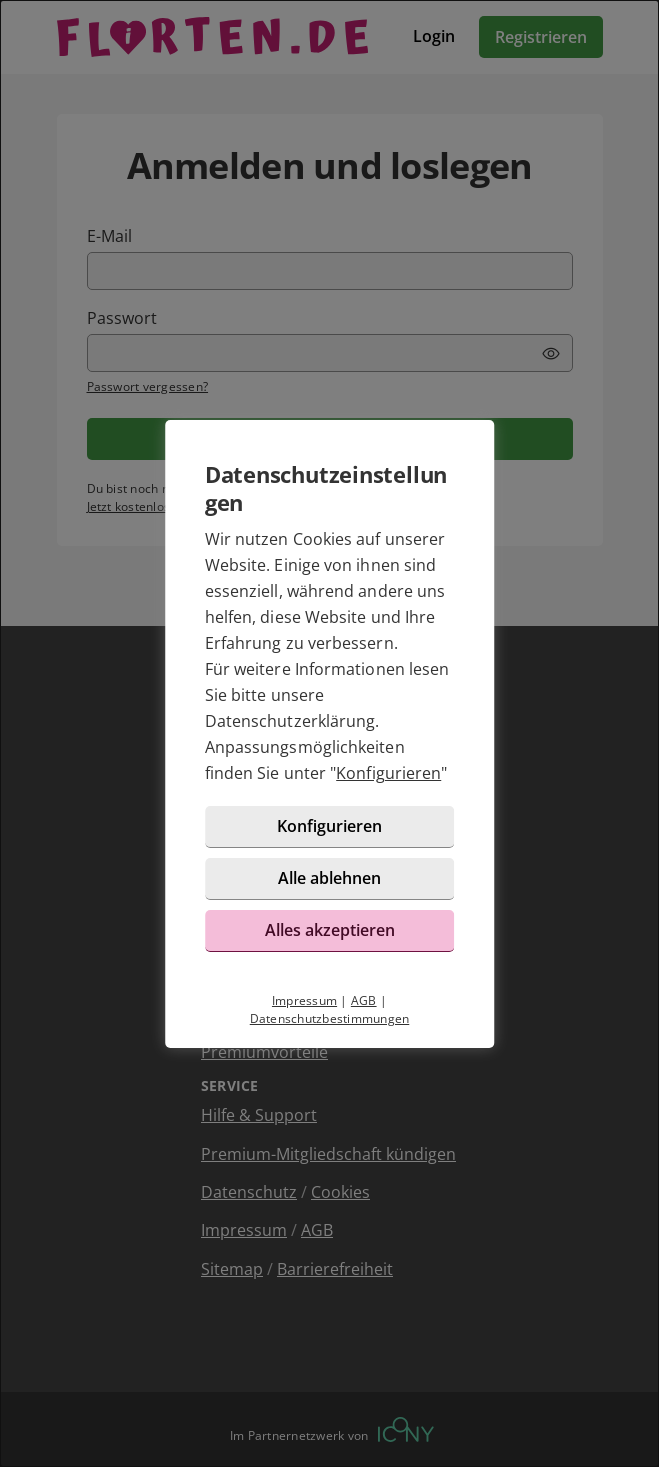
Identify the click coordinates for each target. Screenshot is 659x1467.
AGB (364, 1000)
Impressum (304, 1000)
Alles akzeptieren (330, 930)
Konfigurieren (388, 773)
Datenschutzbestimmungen (330, 1018)
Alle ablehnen (329, 878)
